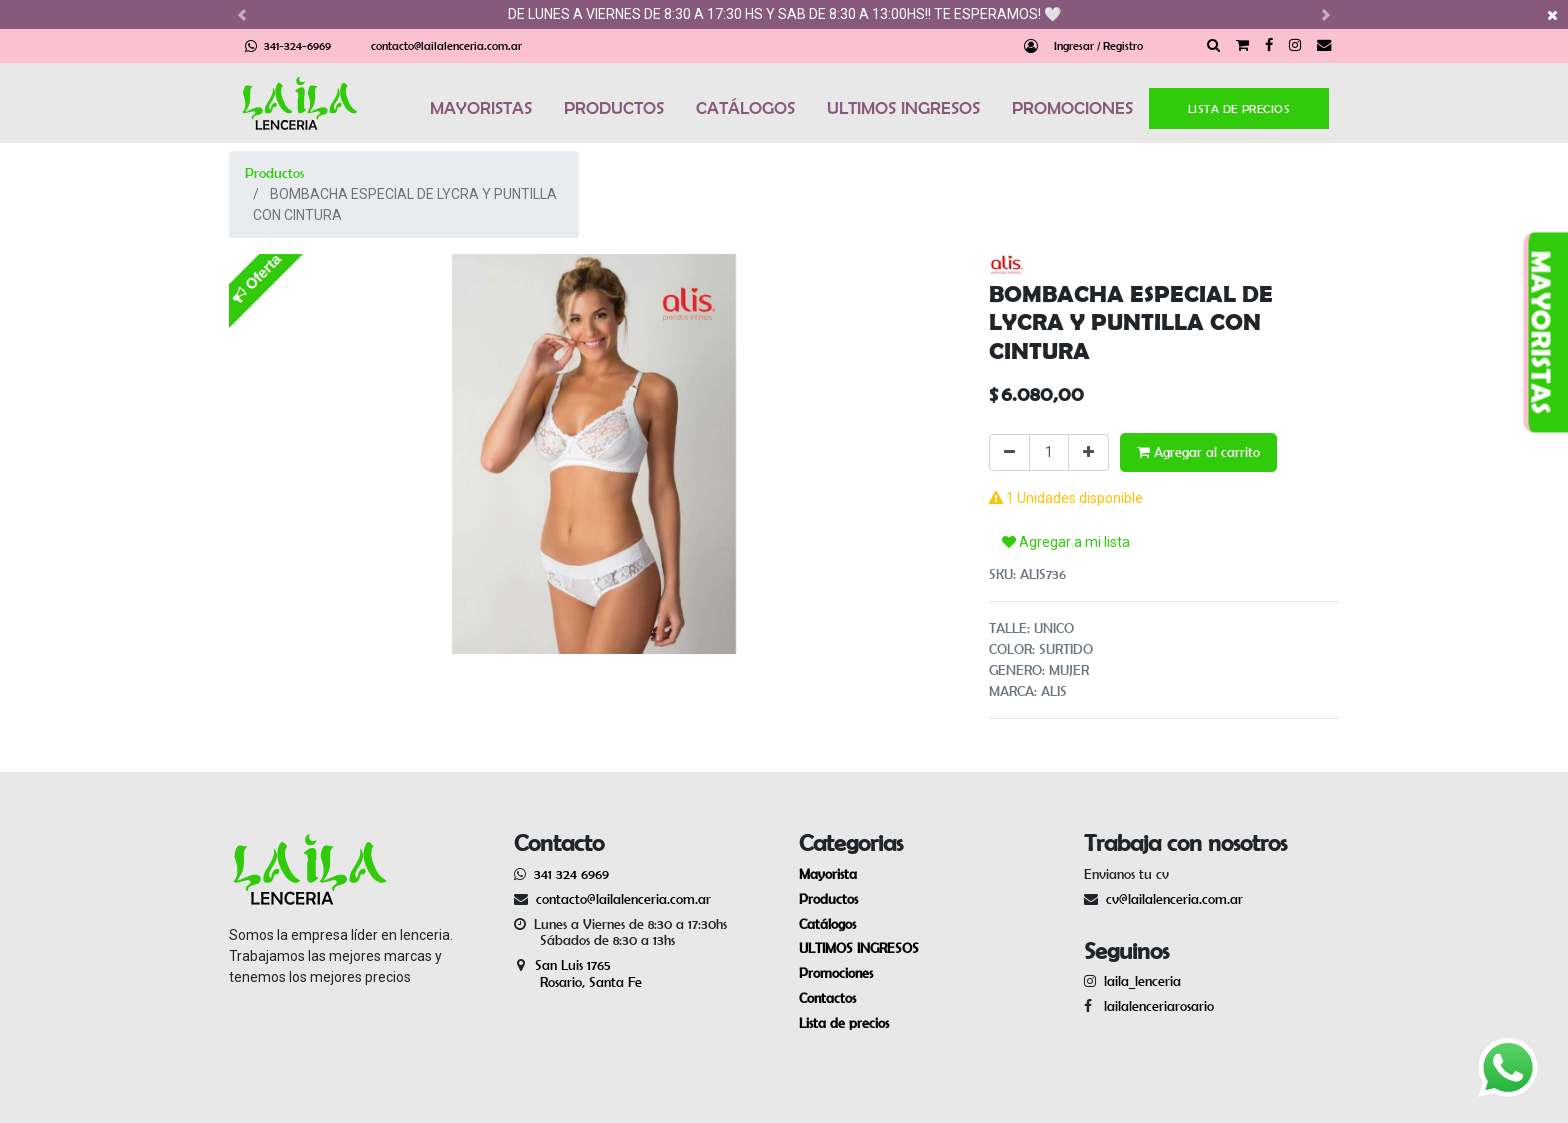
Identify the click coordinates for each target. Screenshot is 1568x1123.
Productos (274, 173)
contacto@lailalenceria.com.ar (446, 45)
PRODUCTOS (614, 108)
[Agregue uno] (1088, 452)
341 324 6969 (571, 874)
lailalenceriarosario (1155, 1006)
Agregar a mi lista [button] (1066, 542)
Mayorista (828, 874)
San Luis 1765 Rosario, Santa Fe (578, 973)
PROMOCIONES (1072, 108)
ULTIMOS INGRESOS (903, 108)
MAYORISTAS (481, 108)
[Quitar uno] (1009, 452)
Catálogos (827, 924)
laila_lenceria (1142, 981)
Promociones (836, 973)
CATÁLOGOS (745, 108)
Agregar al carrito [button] (1198, 452)
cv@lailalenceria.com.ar (1174, 899)
